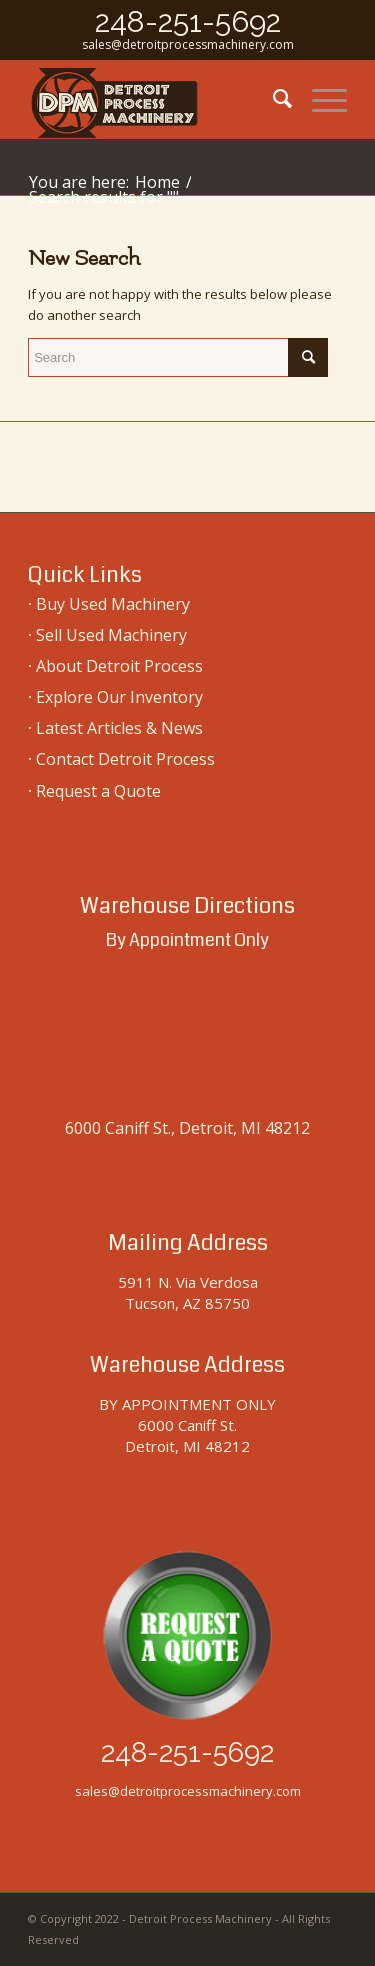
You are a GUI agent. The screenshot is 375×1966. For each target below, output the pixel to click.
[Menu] (319, 99)
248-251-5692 (188, 21)
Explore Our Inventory (119, 697)
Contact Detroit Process (125, 759)
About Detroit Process (119, 666)
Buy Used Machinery (113, 604)
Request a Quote (98, 791)
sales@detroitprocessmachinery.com (188, 44)
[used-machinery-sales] (155, 99)
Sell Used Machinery (111, 635)
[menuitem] (272, 99)
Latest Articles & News (119, 728)
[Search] (272, 99)
